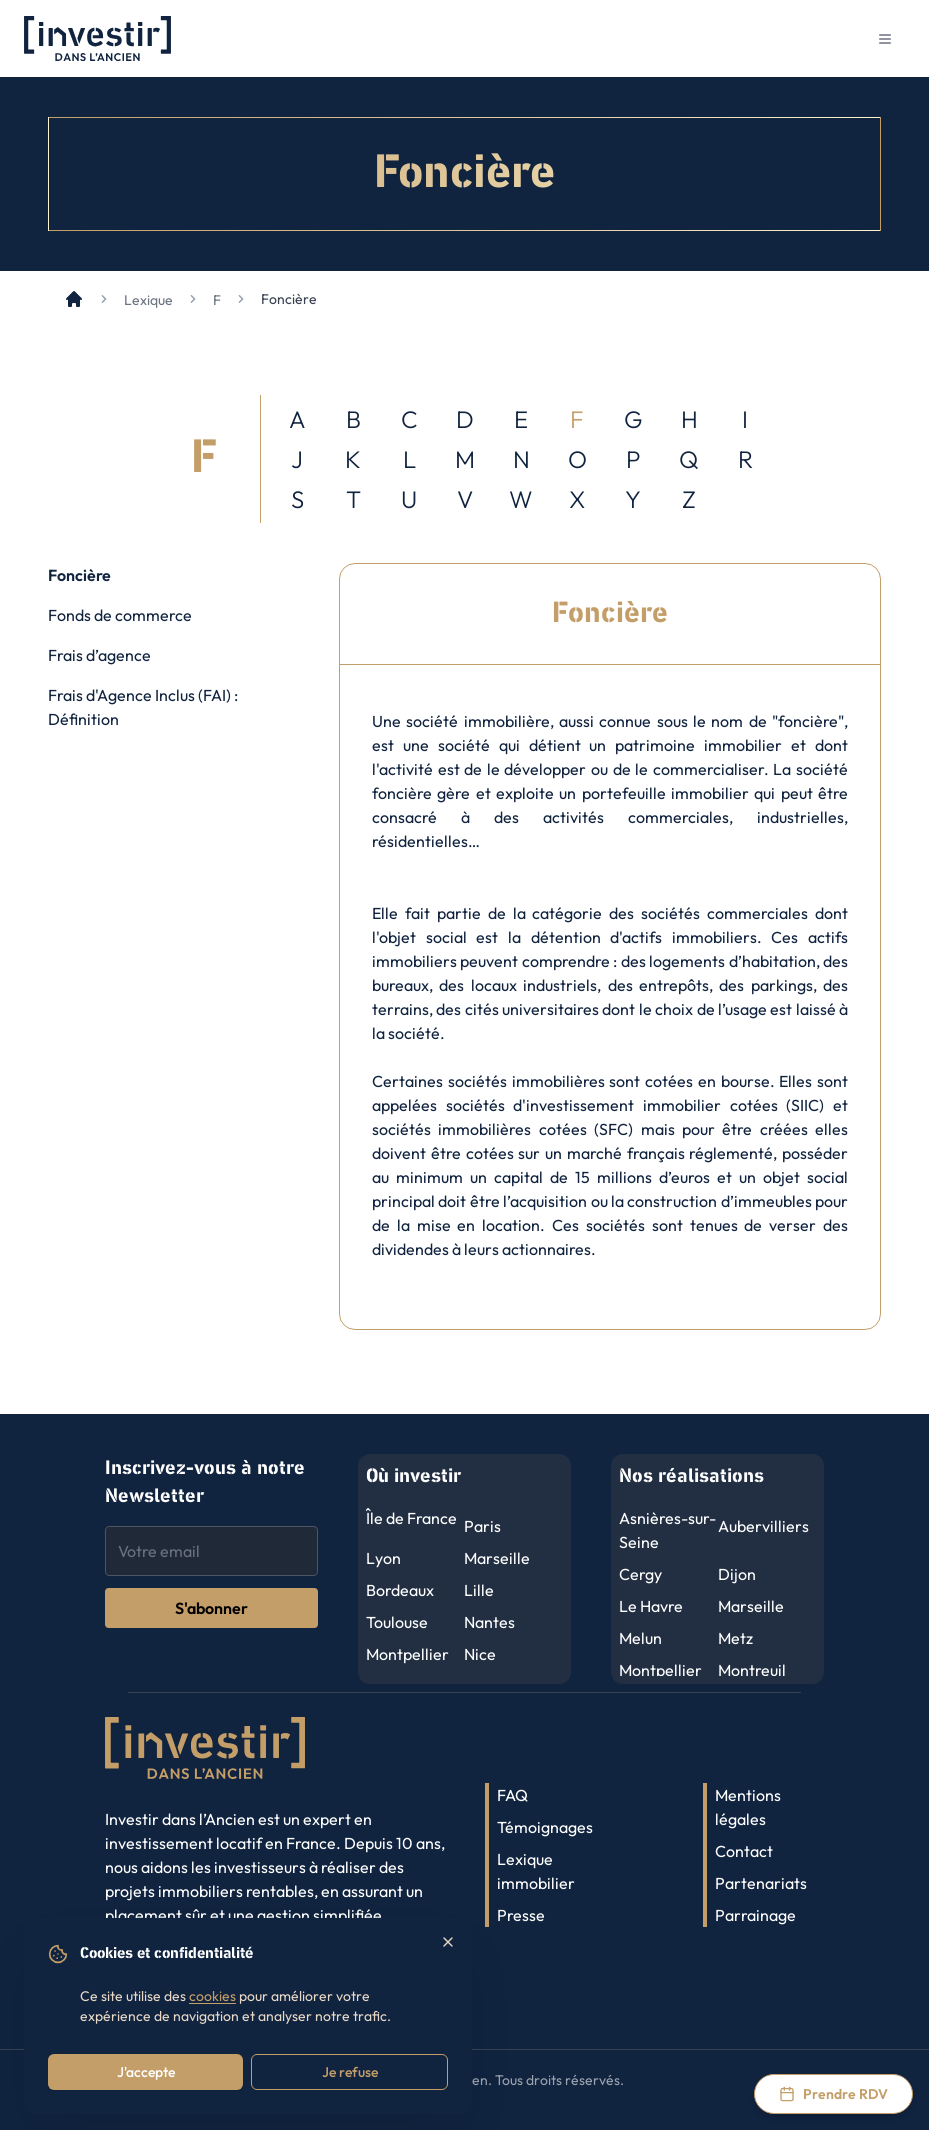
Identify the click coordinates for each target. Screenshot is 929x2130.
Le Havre (651, 1606)
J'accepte (146, 2072)
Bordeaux (400, 1590)
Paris (482, 1526)
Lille (479, 1590)
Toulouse (397, 1622)
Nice (480, 1654)
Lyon (383, 1558)
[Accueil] (74, 299)
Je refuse (350, 2072)
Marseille (497, 1558)
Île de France (411, 1518)
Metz (735, 1638)
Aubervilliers (763, 1526)
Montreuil (752, 1670)
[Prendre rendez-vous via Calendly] (833, 2094)
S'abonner (211, 1608)
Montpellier (407, 1654)
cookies (212, 1996)
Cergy (640, 1574)
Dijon (737, 1574)
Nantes (489, 1622)
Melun (640, 1638)
